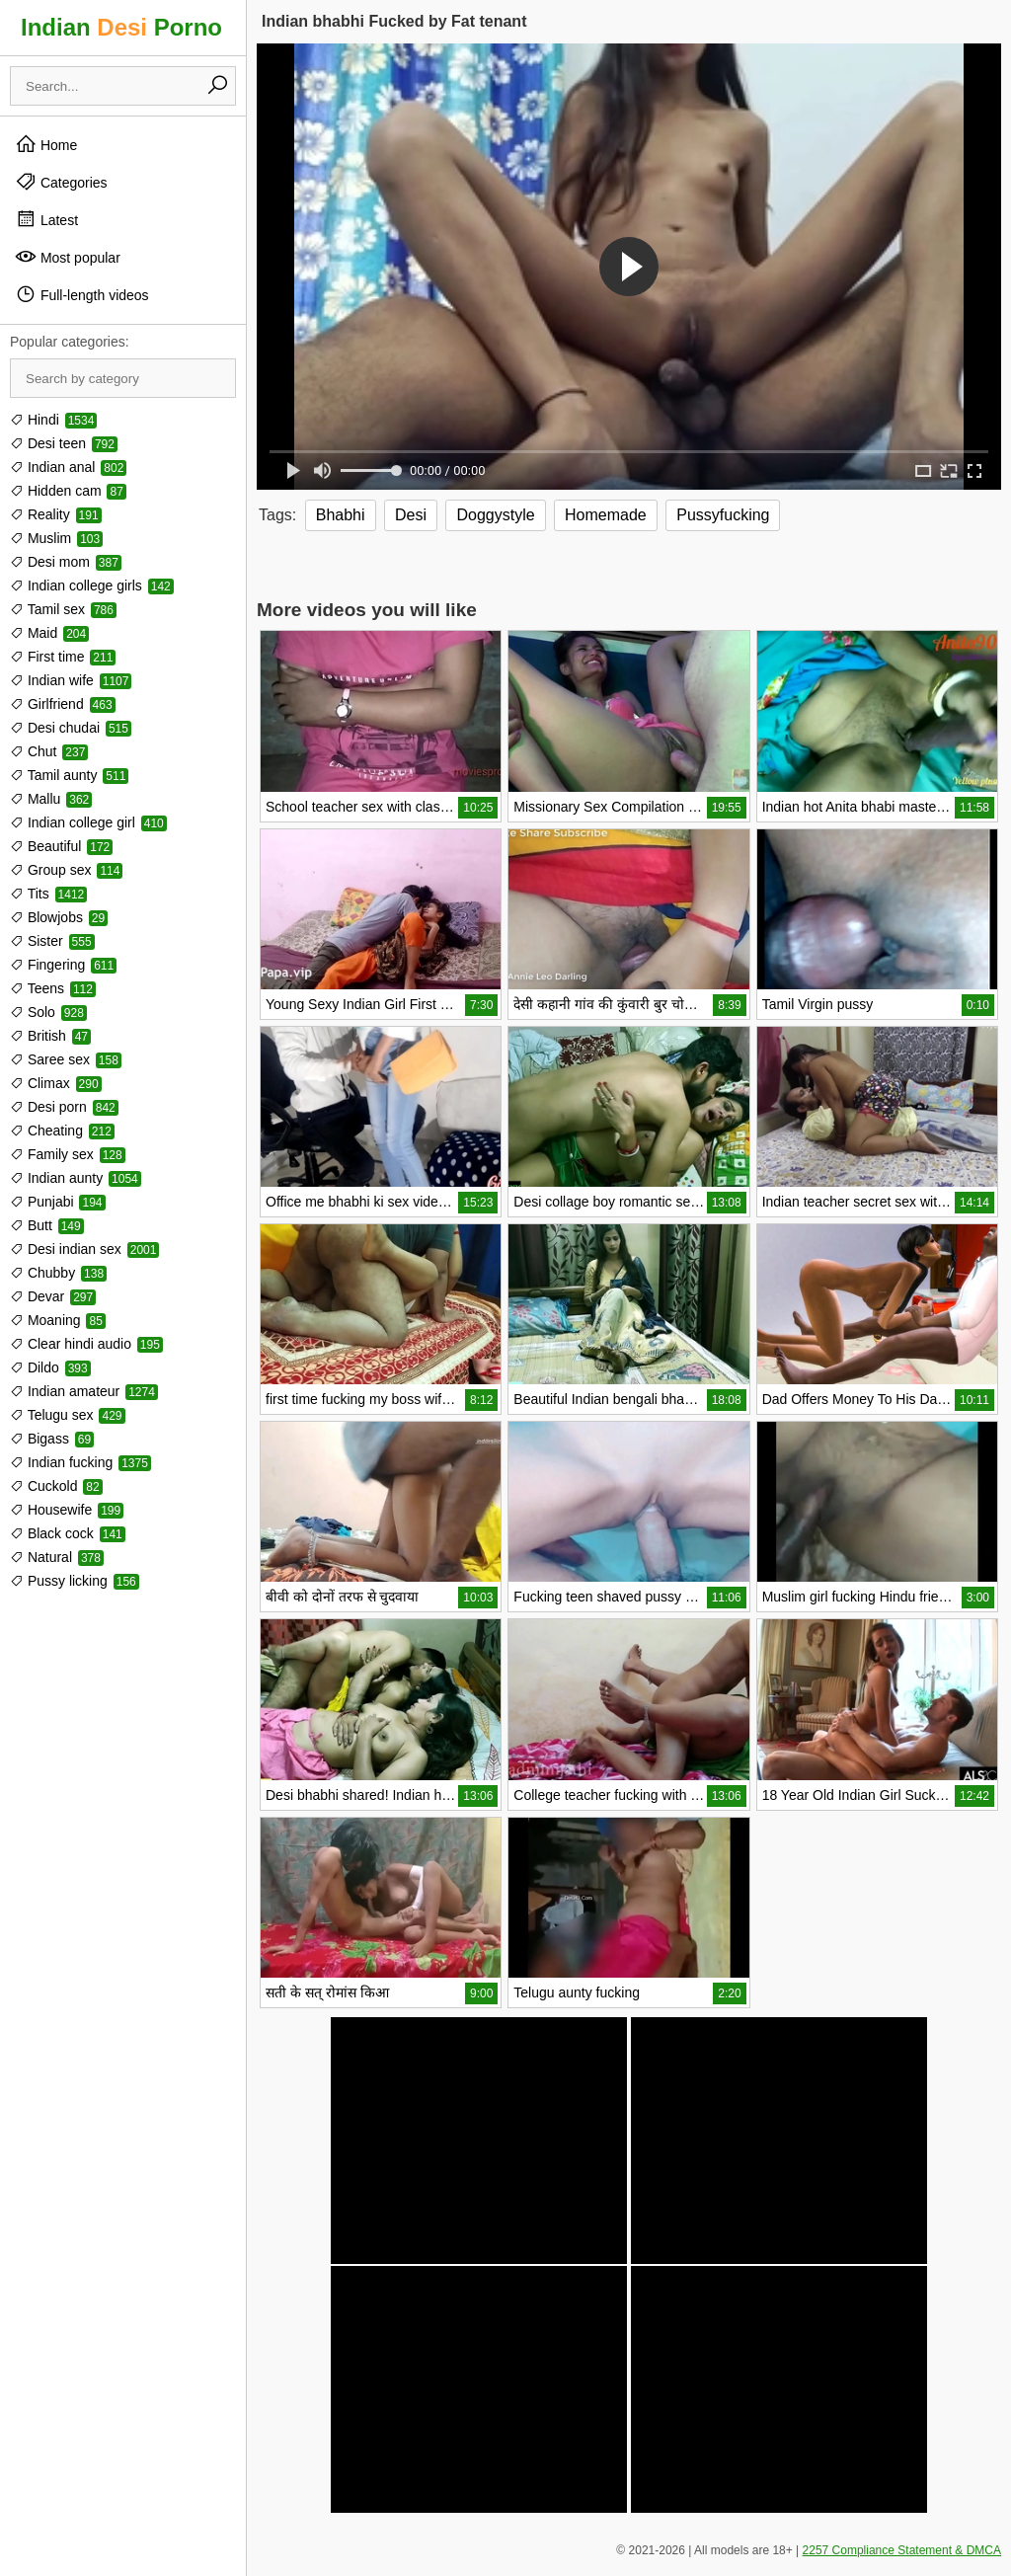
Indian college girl (88, 822)
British (50, 1036)
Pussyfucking (722, 515)
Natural (57, 1557)
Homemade (606, 515)
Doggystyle (495, 515)
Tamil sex (63, 609)
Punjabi (58, 1202)
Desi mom (65, 562)
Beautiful (61, 846)
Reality (56, 514)
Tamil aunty (69, 775)
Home (46, 144)
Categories (61, 182)
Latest (46, 219)
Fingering (63, 965)
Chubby (58, 1273)
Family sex (67, 1154)
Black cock (67, 1533)
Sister (52, 941)
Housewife (66, 1510)
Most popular (67, 257)
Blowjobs (59, 917)
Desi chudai (70, 728)
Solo (48, 1012)
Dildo (50, 1367)
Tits (48, 893)
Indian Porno (121, 27)
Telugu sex (67, 1415)
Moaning (58, 1320)
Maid (49, 633)
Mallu (51, 799)
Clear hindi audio (86, 1344)
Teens (53, 988)
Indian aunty (75, 1178)
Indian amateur (84, 1391)
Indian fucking (80, 1462)
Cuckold (56, 1486)
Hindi (53, 420)
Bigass (52, 1438)
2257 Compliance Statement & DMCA (902, 2550)
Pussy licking (74, 1581)
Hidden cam (68, 491)
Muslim (56, 538)
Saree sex (65, 1059)
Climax (56, 1083)
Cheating (62, 1130)
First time (63, 656)
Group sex (66, 870)
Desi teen (63, 443)
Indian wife (70, 680)
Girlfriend (63, 704)
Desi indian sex (84, 1249)
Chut (49, 751)
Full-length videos (82, 294)
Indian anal (68, 467)
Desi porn (64, 1107)
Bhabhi (340, 515)
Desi (411, 515)
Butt (47, 1225)
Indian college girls (92, 585)
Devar (53, 1296)
